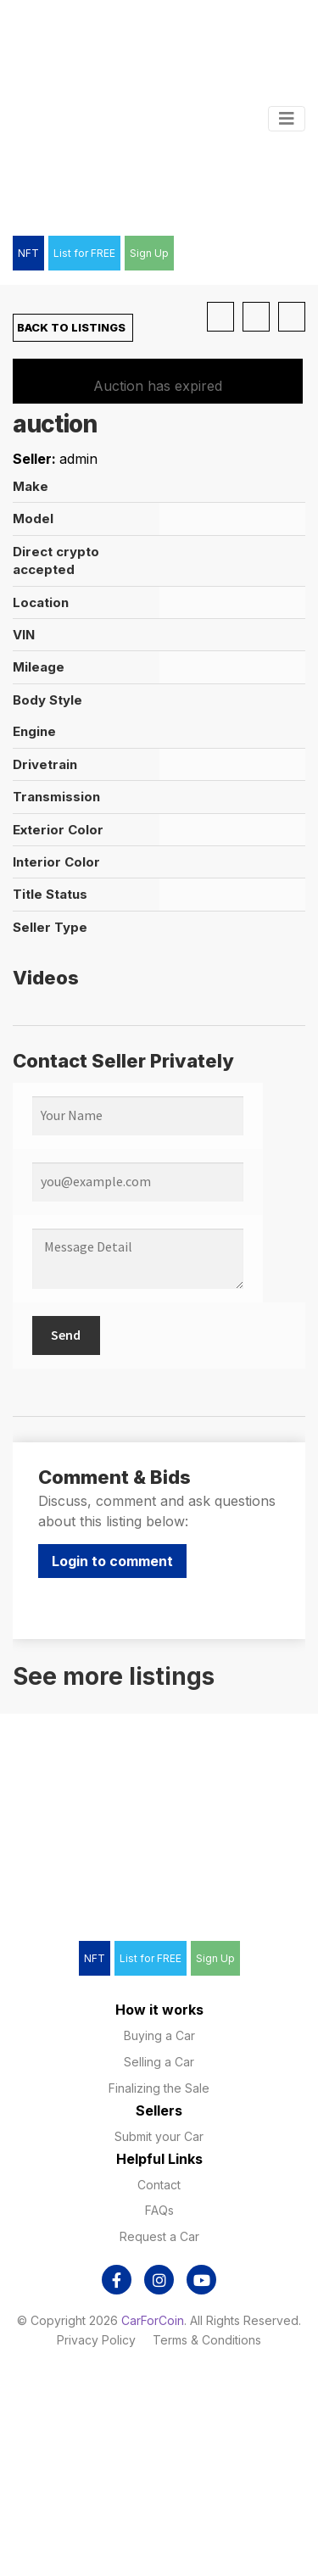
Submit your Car (159, 2136)
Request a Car (159, 2236)
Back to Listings (70, 327)
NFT (28, 253)
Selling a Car (159, 2062)
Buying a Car (159, 2035)
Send (66, 1334)
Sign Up (149, 253)
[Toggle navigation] (286, 118)
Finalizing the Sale (159, 2088)
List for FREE (84, 253)
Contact (159, 2184)
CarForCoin (152, 2320)
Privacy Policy (96, 2340)
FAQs (159, 2210)
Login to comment (112, 1561)
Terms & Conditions (207, 2340)
